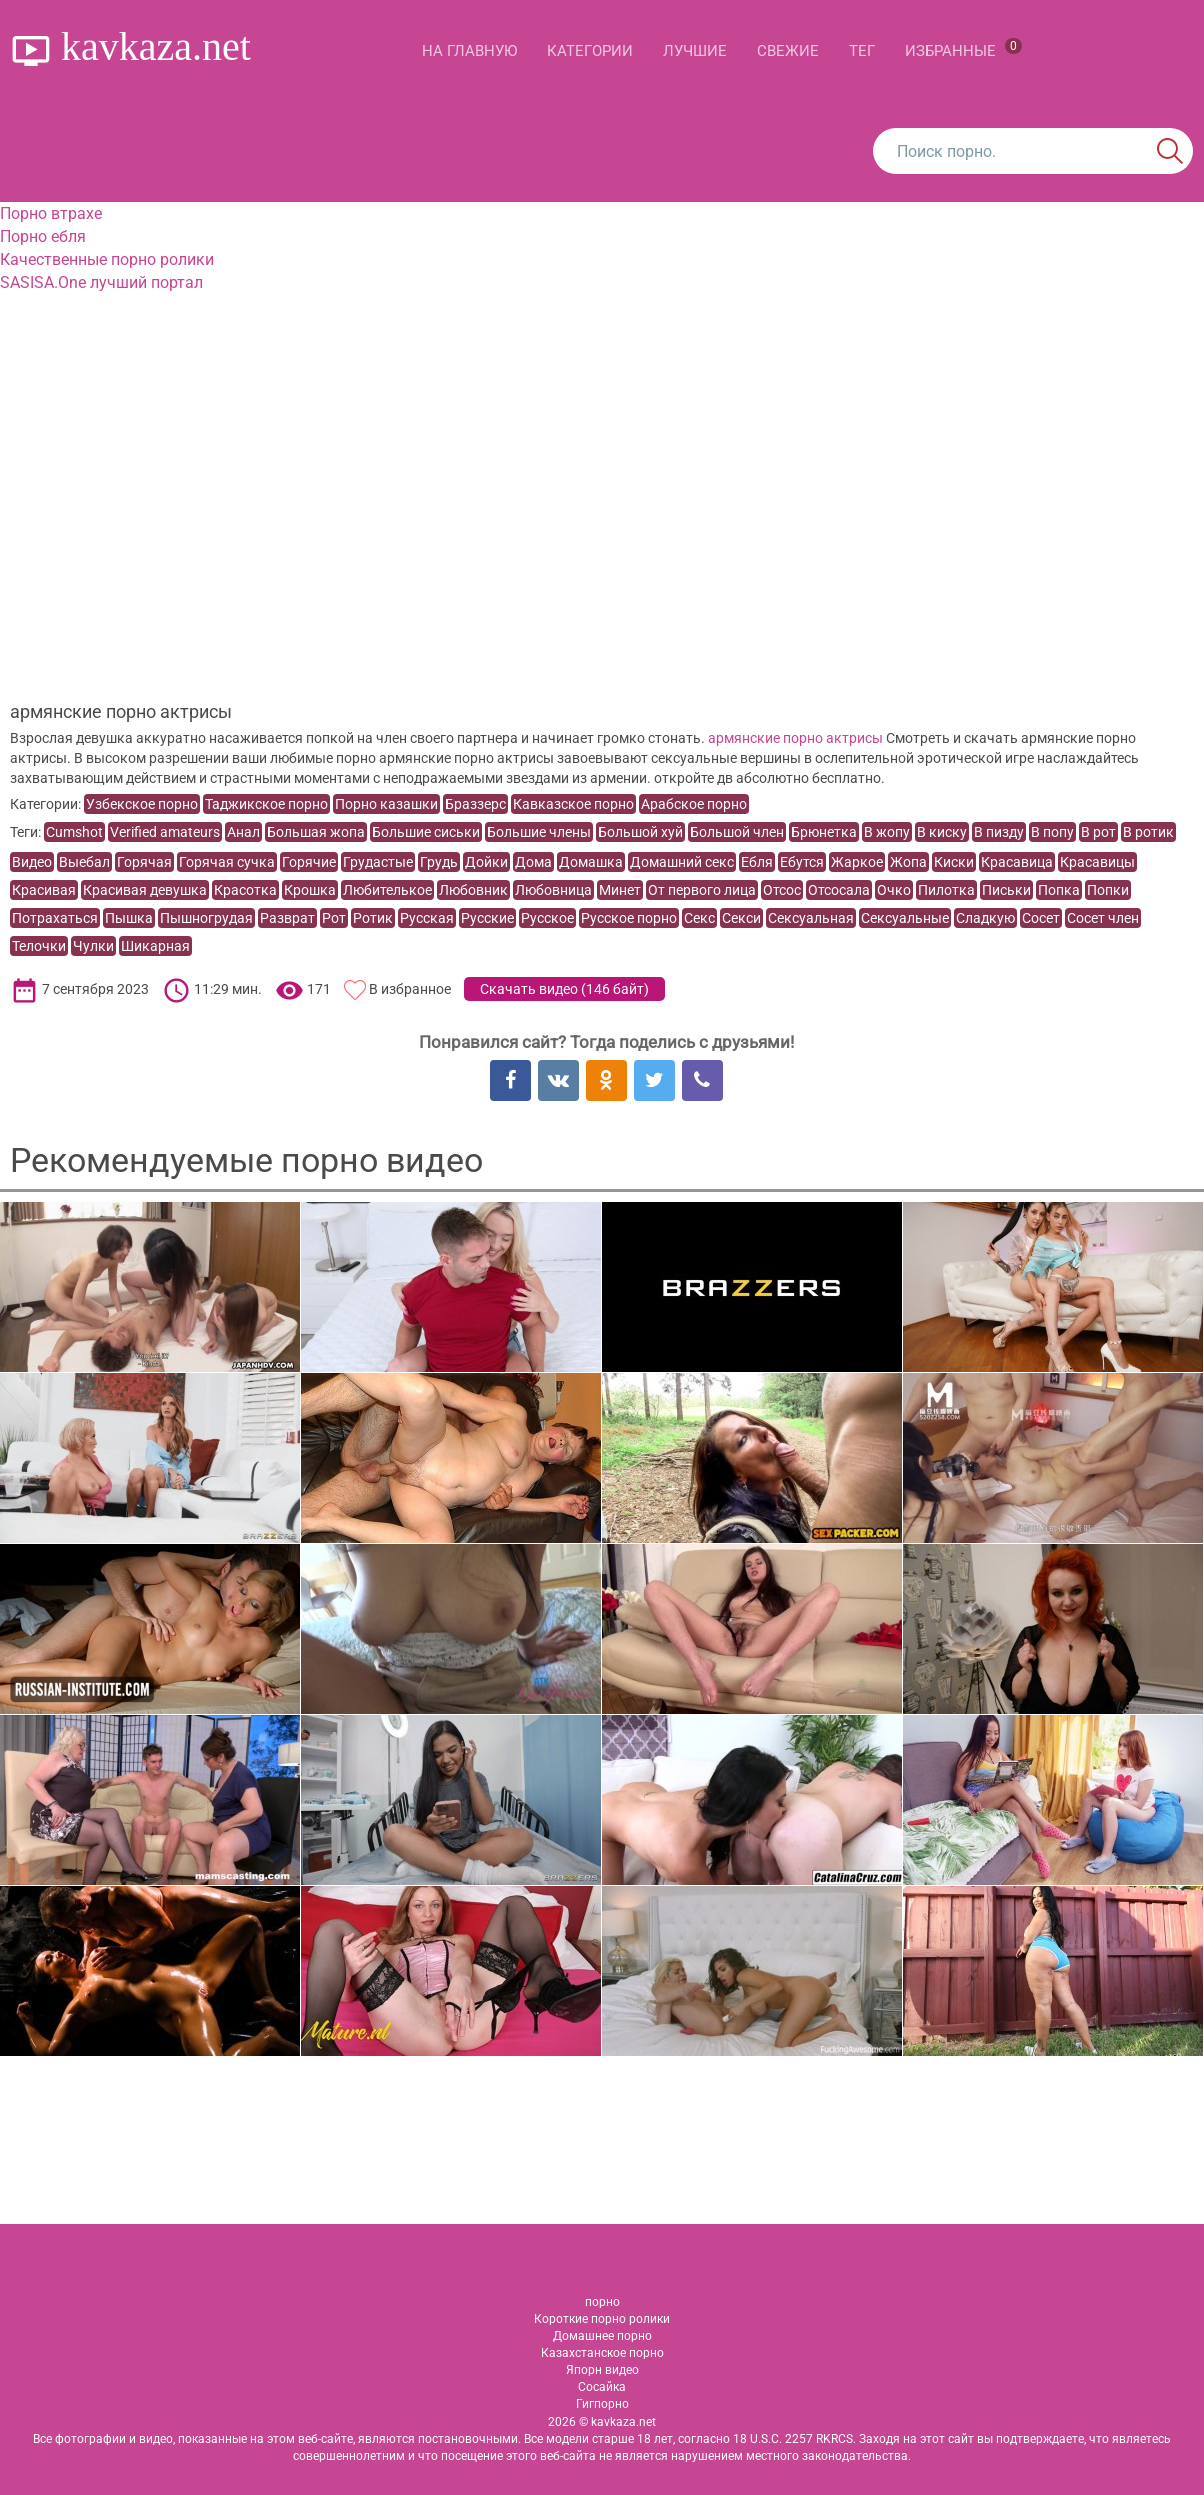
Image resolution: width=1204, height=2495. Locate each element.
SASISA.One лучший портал (101, 282)
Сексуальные (905, 918)
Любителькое (387, 890)
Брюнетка (824, 832)
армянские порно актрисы (795, 738)
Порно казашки (386, 804)
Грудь (439, 862)
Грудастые (378, 862)
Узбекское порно (142, 804)
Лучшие (695, 51)
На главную (469, 51)
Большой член (737, 832)
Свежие (788, 51)
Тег (862, 51)
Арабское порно (694, 804)
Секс (699, 918)
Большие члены (539, 832)
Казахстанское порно (602, 2353)
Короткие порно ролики (602, 2319)
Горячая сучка (227, 862)
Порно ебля (43, 236)
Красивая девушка (145, 890)
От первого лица (702, 890)
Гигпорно (602, 2404)
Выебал (84, 862)
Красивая (44, 890)
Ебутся (802, 862)
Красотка (245, 890)
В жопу (887, 832)
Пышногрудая (206, 918)
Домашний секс (682, 862)
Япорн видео (602, 2370)
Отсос (782, 890)
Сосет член (1103, 918)
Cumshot (74, 832)
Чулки (93, 946)
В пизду (999, 832)
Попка (1059, 890)
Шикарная (155, 946)
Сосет (1041, 918)
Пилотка (946, 890)
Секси (741, 918)
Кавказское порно (573, 804)
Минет (620, 890)
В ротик (1148, 832)
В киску (942, 832)
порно (602, 2302)
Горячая (144, 862)
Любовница (553, 890)
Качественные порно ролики (107, 259)
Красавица (1017, 862)
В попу (1052, 832)
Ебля (757, 862)
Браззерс (475, 804)
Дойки (486, 862)
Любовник (473, 890)
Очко (894, 890)
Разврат (287, 918)
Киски (954, 862)
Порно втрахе (51, 213)
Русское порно (629, 918)
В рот (1098, 832)
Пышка (129, 918)
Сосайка (602, 2387)
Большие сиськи (426, 832)
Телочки (39, 946)
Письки (1006, 890)
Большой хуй (640, 832)
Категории (590, 51)
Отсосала (839, 890)
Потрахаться (55, 918)
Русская (427, 918)
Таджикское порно (266, 804)
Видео (32, 862)
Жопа (908, 862)
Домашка (591, 862)
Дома (533, 862)
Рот (334, 918)
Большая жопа (316, 832)
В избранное (410, 989)
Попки (1108, 890)
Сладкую (985, 918)
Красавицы (1097, 862)
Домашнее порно (602, 2336)
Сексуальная (811, 918)
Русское (547, 918)
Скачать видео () (564, 989)
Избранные (963, 49)
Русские (487, 918)
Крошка (310, 890)
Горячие (309, 862)
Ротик (373, 918)
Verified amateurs (165, 832)
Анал (243, 832)
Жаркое (857, 862)
